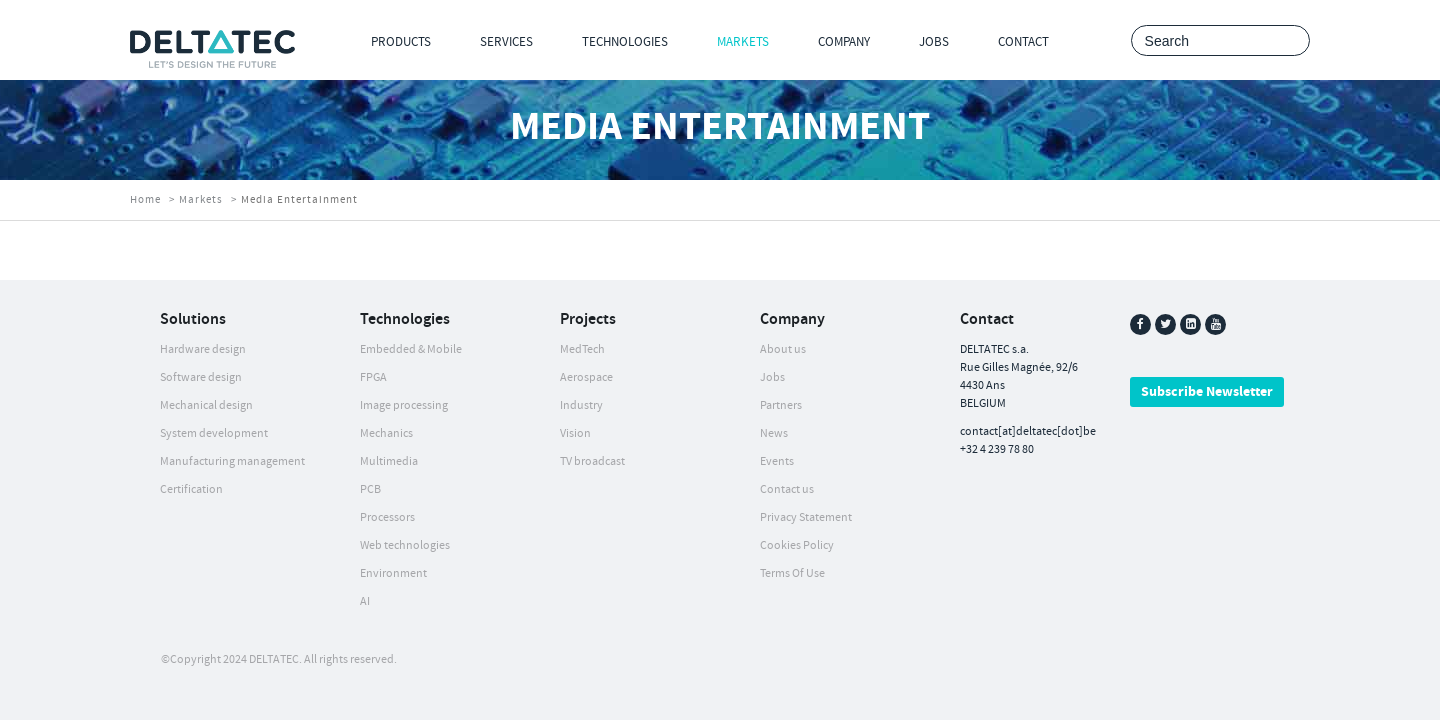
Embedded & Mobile (411, 349)
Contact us (787, 489)
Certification (191, 489)
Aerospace (586, 377)
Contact (1023, 42)
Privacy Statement (806, 517)
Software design (201, 377)
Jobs (934, 42)
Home (145, 200)
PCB (370, 489)
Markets (743, 42)
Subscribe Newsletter (1207, 392)
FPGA (373, 377)
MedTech (582, 349)
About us (783, 349)
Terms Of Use (792, 573)
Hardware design (203, 349)
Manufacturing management (232, 461)
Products (401, 42)
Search (1289, 41)
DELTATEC (274, 659)
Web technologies (405, 545)
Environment (393, 573)
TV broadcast (592, 461)
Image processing (404, 405)
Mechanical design (206, 405)
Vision (575, 433)
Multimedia (389, 461)
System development (214, 433)
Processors (387, 517)
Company (844, 42)
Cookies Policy (797, 545)
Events (777, 461)
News (774, 433)
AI (365, 601)
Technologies (625, 42)
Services (506, 42)
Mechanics (386, 433)
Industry (581, 405)
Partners (781, 405)
